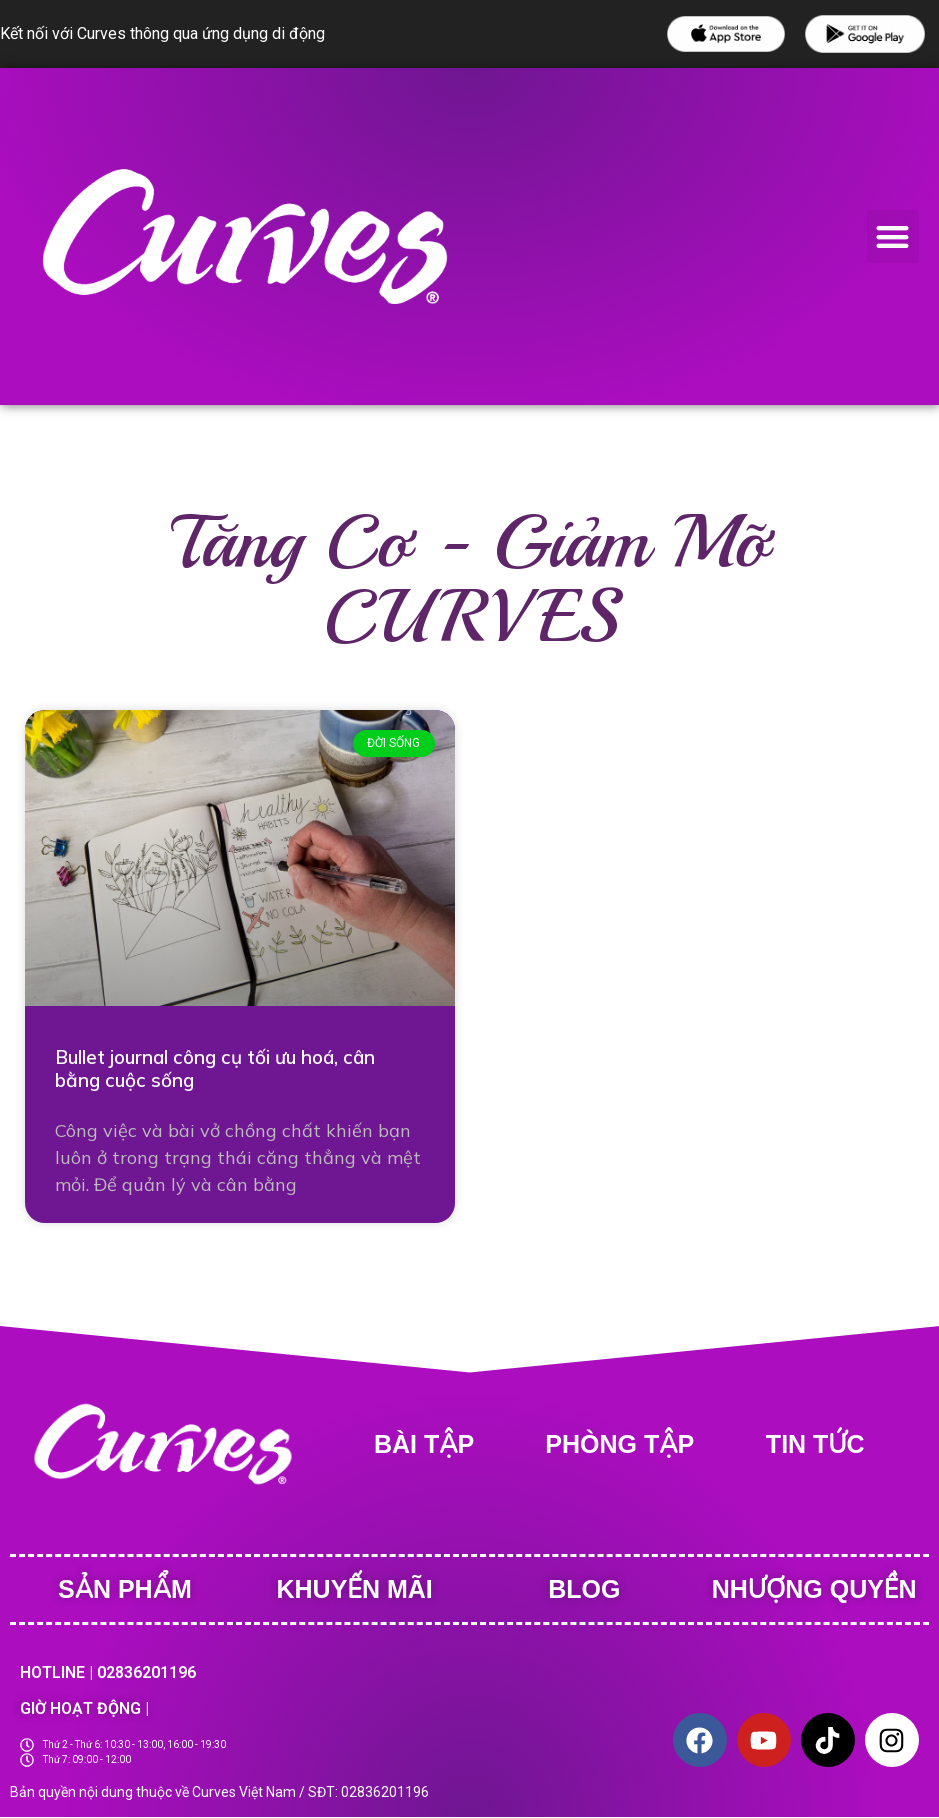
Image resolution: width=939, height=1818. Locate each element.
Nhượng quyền (814, 1589)
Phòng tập (619, 1444)
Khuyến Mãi (355, 1589)
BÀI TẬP (424, 1444)
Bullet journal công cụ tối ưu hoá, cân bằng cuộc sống (215, 1068)
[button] (893, 236)
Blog (584, 1589)
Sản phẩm (125, 1589)
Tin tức (815, 1444)
